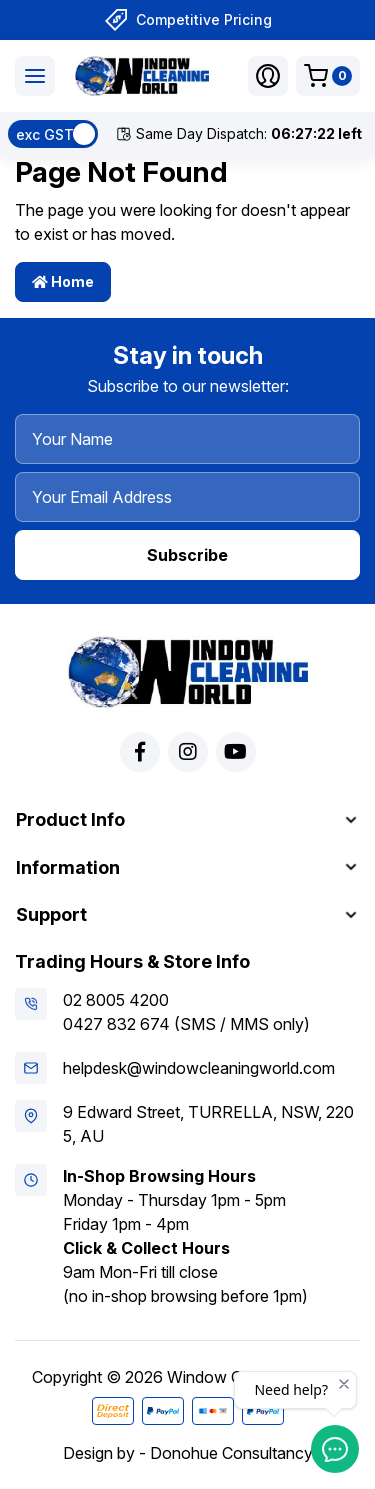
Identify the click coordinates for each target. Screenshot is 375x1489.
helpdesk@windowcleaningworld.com (199, 1068)
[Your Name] (187, 439)
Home (63, 281)
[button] (268, 76)
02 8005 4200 (116, 1000)
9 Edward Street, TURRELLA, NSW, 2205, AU (208, 1124)
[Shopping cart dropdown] (328, 76)
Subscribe (187, 555)
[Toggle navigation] (35, 76)
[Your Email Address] (187, 497)
